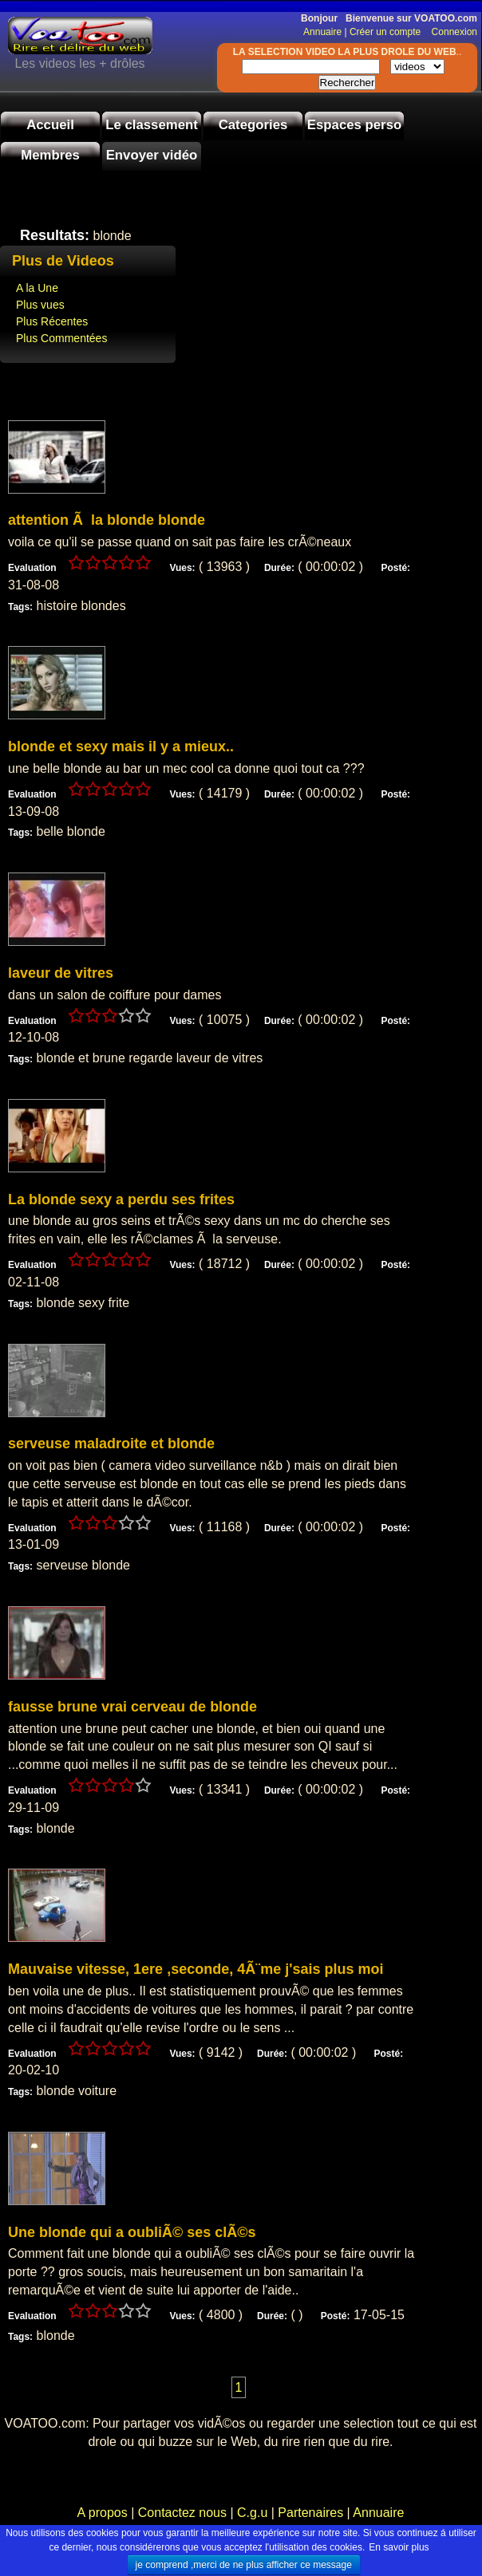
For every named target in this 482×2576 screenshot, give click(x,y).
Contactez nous (182, 2512)
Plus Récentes (52, 321)
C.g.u (252, 2512)
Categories (253, 124)
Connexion (450, 31)
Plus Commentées (61, 338)
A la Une (37, 288)
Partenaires (310, 2512)
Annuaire (322, 31)
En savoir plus (399, 2547)
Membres (50, 155)
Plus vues (40, 304)
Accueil (50, 124)
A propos (104, 2512)
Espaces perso (354, 124)
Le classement (151, 124)
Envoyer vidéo (152, 155)
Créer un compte (387, 31)
